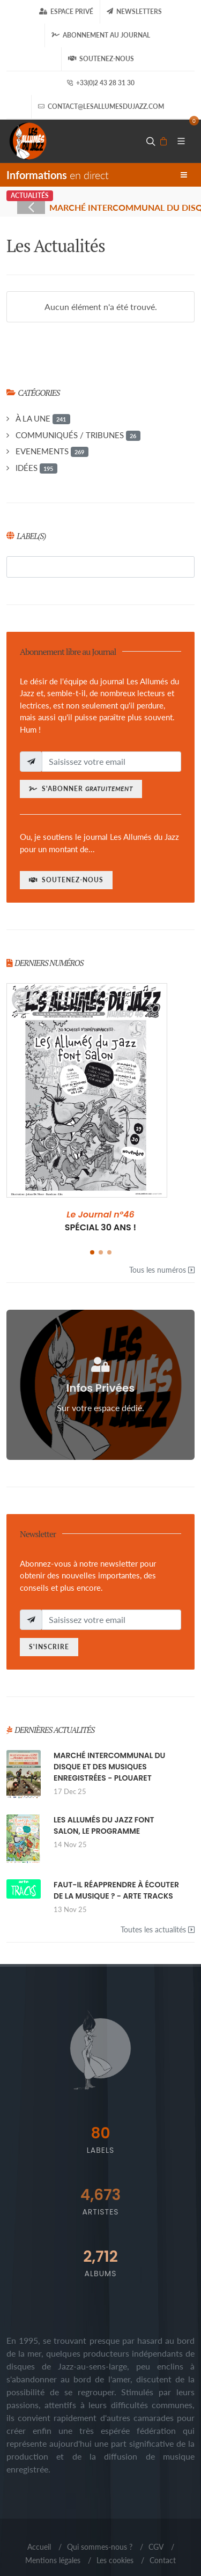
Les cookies (114, 2560)
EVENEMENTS (52, 451)
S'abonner (81, 789)
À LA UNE (43, 419)
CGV (155, 2546)
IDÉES (36, 468)
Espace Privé (66, 12)
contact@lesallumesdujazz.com (101, 106)
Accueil (39, 2546)
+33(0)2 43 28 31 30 (100, 83)
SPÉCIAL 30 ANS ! (101, 1221)
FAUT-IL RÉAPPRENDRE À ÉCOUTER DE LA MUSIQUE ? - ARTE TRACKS (116, 1890)
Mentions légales (52, 2560)
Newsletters (134, 12)
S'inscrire (49, 1647)
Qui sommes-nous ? (99, 2546)
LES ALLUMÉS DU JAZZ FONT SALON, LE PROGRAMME (104, 1825)
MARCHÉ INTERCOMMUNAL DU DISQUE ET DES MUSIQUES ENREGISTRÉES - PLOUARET (109, 1766)
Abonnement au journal (100, 35)
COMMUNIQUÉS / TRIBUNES (78, 435)
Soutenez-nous (101, 59)
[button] (92, 1252)
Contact (163, 2560)
